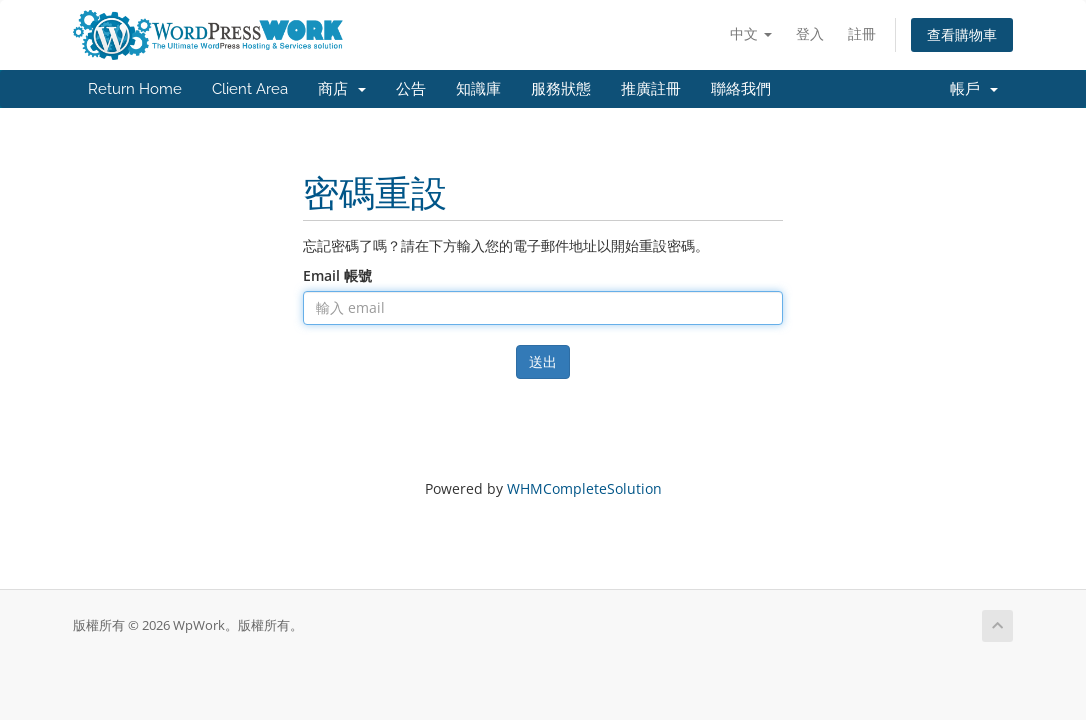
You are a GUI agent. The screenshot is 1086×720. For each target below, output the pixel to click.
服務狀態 (561, 89)
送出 (543, 361)
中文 (751, 33)
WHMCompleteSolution (584, 488)
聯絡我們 (741, 89)
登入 (810, 33)
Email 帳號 (337, 275)
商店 (342, 89)
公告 (411, 89)
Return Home (135, 89)
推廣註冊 (651, 89)
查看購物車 (962, 34)
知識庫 (478, 89)
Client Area (250, 89)
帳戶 (974, 89)
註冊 (862, 33)
